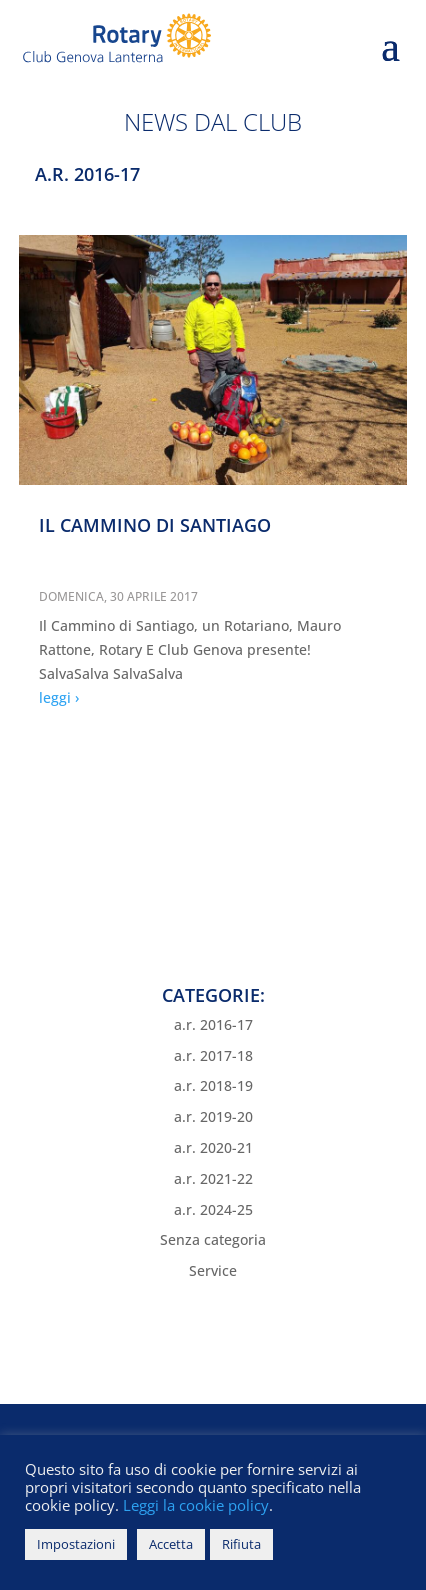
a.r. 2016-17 (213, 1024)
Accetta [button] (171, 1544)
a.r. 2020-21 (213, 1147)
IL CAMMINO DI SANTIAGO (155, 525)
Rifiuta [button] (241, 1544)
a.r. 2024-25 (213, 1209)
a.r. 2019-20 (213, 1116)
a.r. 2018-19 (213, 1085)
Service (213, 1270)
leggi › (59, 697)
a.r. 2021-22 (213, 1178)
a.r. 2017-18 (213, 1055)
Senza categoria (213, 1239)
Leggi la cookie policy (194, 1505)
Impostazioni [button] (76, 1544)
